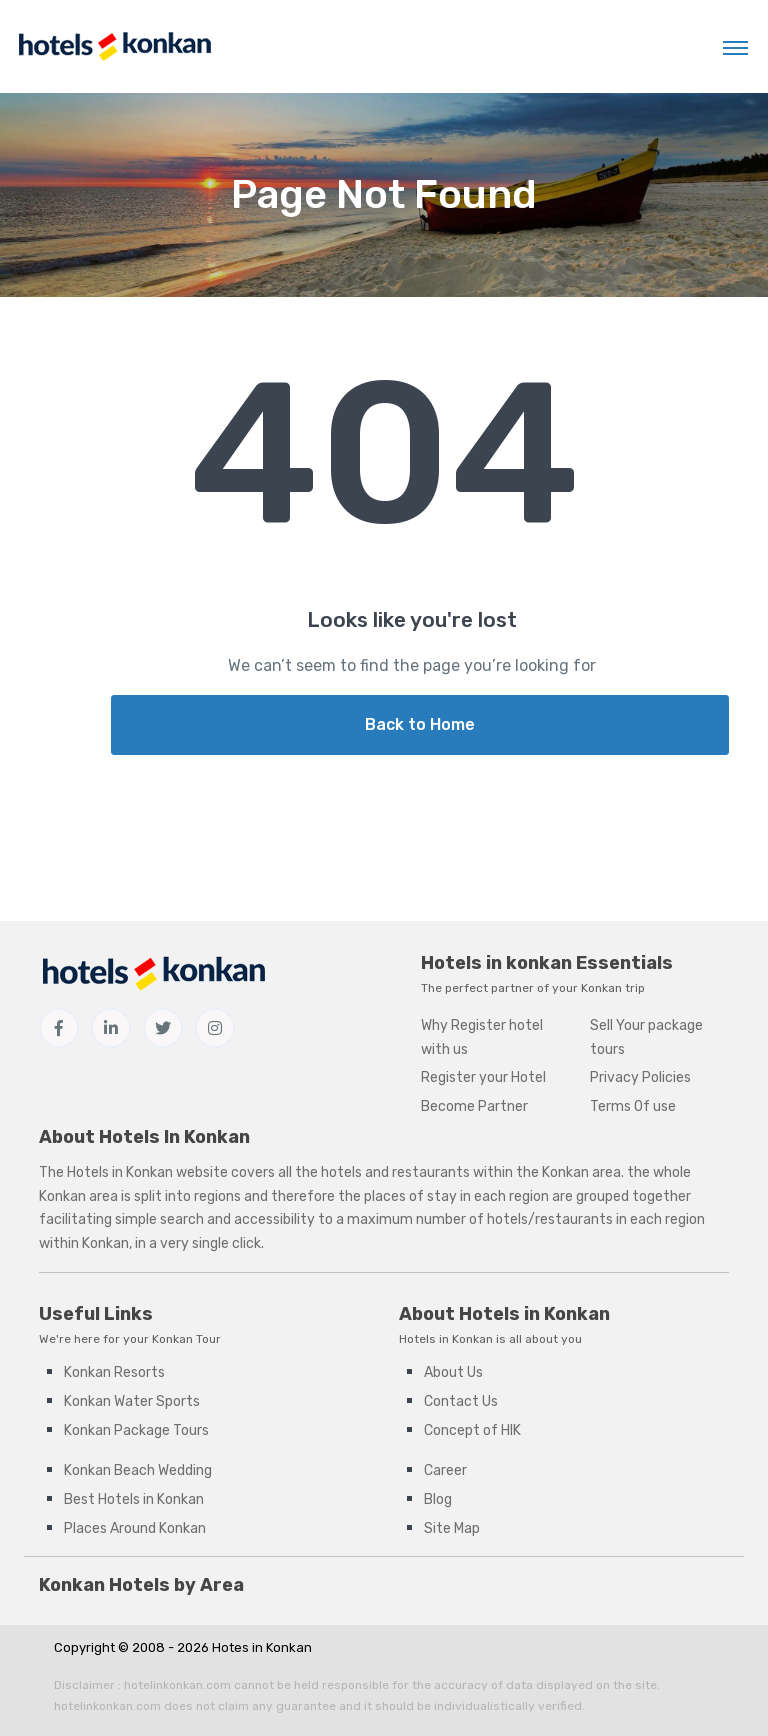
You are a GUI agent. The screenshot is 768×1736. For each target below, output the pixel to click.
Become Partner (474, 1106)
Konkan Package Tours (136, 1430)
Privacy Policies (640, 1077)
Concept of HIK (472, 1430)
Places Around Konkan (135, 1528)
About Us (453, 1372)
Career (445, 1470)
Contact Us (461, 1401)
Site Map (452, 1528)
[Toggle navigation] (735, 47)
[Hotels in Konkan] (114, 46)
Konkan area (581, 1172)
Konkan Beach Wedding (138, 1470)
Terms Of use (633, 1106)
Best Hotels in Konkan (134, 1499)
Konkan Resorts (114, 1372)
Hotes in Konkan (262, 1647)
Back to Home (420, 724)
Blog (438, 1499)
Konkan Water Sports (132, 1401)
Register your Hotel (483, 1077)
